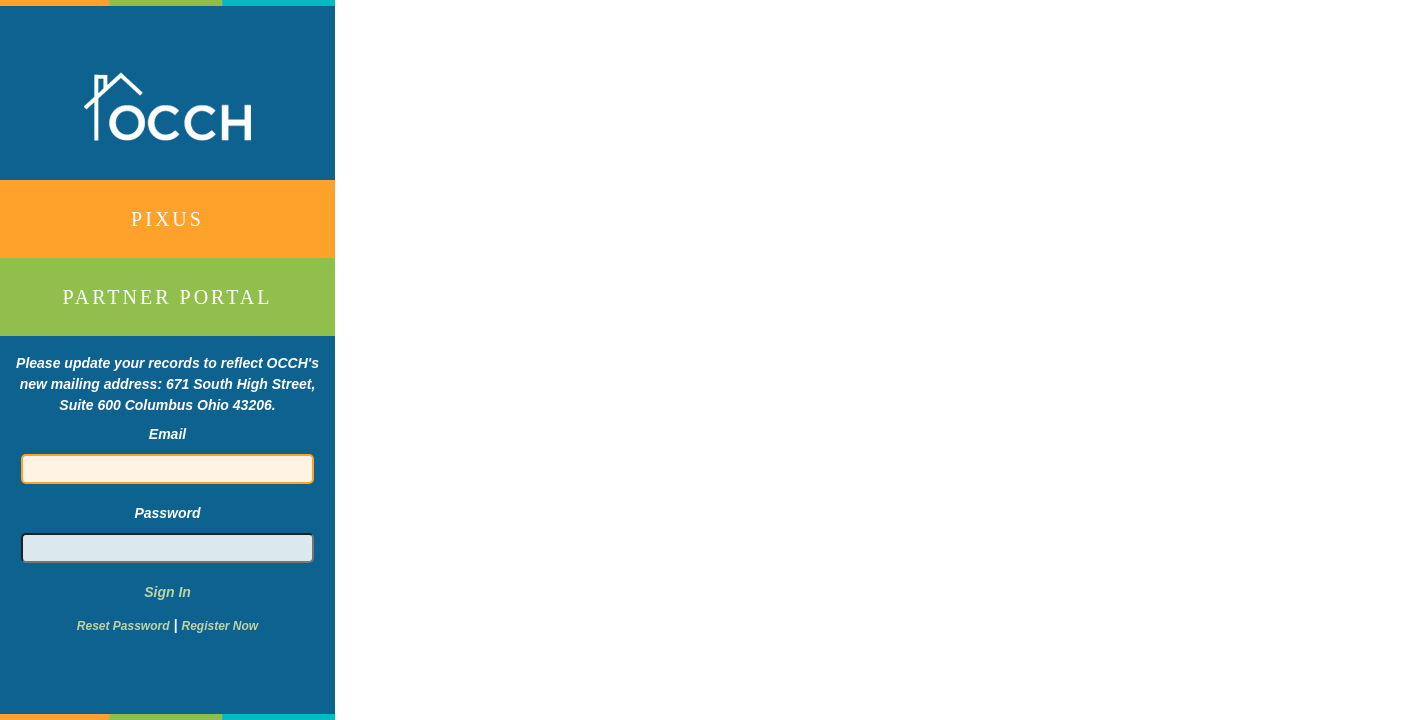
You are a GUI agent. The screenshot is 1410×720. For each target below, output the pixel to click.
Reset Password (123, 626)
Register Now (219, 626)
